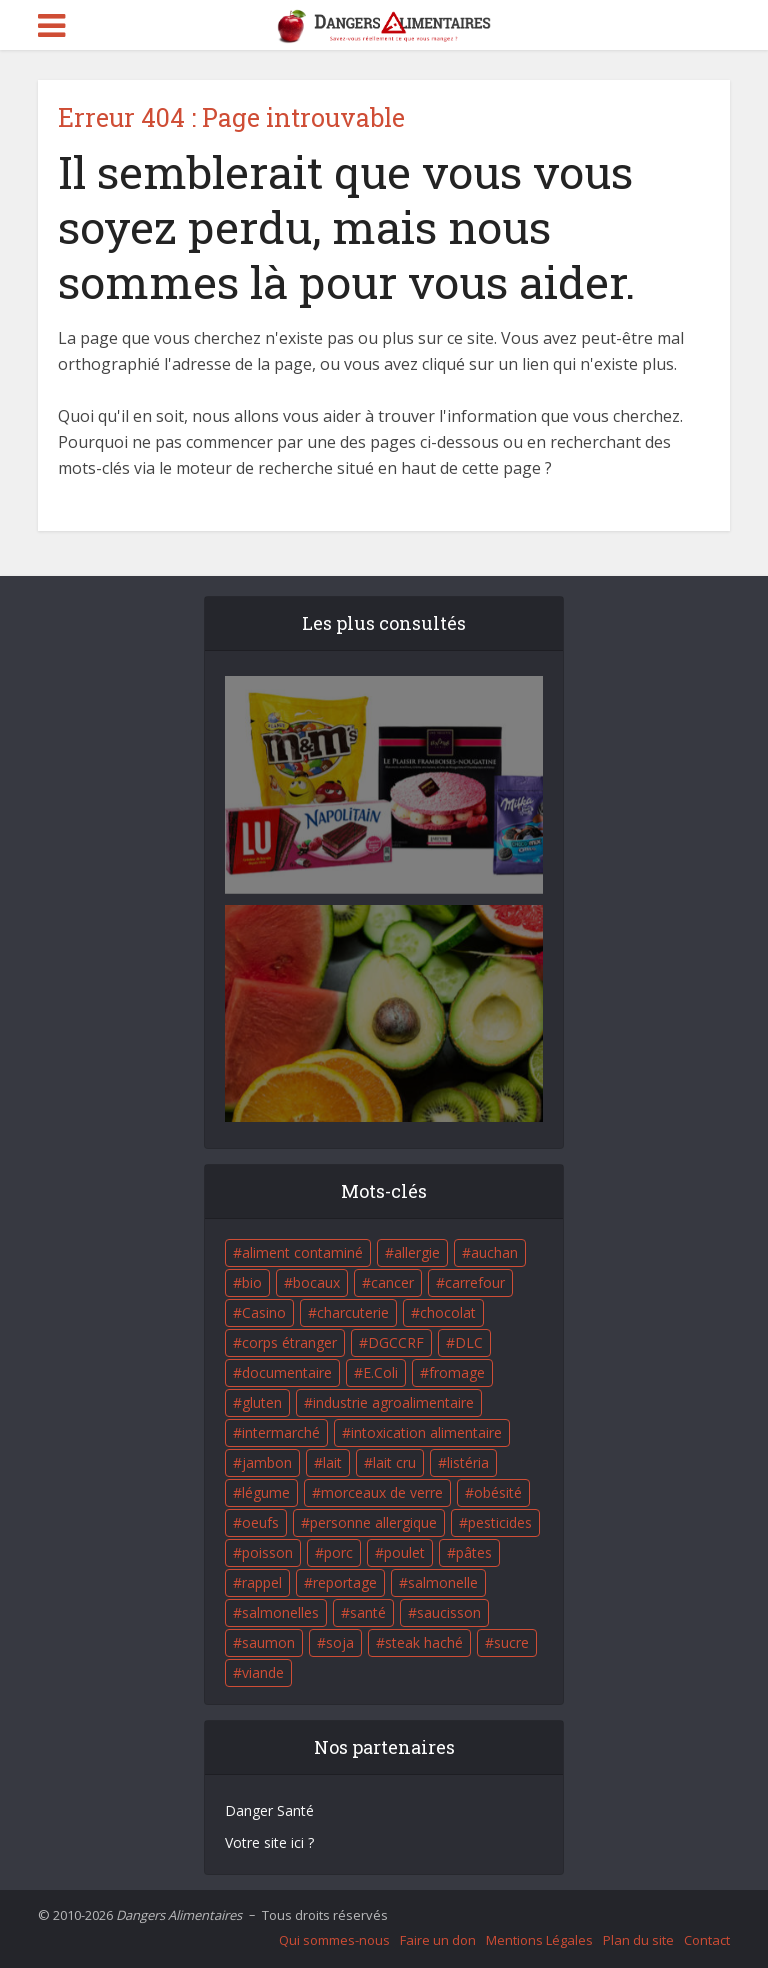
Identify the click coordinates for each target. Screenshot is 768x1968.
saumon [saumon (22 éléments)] (268, 1642)
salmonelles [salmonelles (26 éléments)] (280, 1612)
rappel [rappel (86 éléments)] (262, 1582)
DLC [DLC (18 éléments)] (469, 1342)
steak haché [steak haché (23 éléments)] (424, 1642)
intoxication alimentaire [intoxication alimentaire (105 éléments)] (426, 1432)
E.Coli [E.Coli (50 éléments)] (380, 1372)
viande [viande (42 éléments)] (263, 1672)
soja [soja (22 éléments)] (340, 1642)
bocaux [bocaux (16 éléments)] (316, 1282)
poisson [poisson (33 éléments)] (267, 1552)
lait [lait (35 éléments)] (332, 1462)
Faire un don (438, 1940)
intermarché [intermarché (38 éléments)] (281, 1432)
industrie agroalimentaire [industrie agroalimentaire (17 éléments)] (393, 1402)
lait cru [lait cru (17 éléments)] (394, 1462)
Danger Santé (269, 1810)
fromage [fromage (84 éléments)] (457, 1372)
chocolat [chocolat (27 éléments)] (448, 1312)
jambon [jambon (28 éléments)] (267, 1462)
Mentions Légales (539, 1940)
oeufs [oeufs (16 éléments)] (260, 1522)
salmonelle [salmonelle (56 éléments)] (443, 1582)
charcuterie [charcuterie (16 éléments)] (353, 1312)
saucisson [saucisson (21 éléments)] (449, 1612)
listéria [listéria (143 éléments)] (468, 1462)
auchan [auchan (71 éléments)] (494, 1252)
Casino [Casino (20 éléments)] (264, 1312)
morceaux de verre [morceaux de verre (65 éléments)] (382, 1492)
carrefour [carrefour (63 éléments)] (475, 1282)
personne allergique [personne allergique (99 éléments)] (373, 1522)
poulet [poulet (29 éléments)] (404, 1552)
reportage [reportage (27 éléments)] (345, 1582)
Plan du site (638, 1940)
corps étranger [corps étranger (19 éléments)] (289, 1342)
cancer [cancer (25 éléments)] (392, 1282)
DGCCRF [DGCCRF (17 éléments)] (396, 1342)
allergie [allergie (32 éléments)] (417, 1252)
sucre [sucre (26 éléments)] (511, 1642)
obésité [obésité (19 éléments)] (498, 1492)
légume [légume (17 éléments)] (266, 1492)
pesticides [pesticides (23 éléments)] (500, 1522)
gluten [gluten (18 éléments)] (262, 1402)
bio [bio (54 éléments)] (252, 1282)
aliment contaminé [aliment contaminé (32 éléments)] (302, 1252)
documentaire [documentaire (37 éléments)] (287, 1372)
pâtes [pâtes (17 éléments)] (474, 1552)
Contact (707, 1940)
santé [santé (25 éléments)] (368, 1612)
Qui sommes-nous (334, 1940)
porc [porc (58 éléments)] (338, 1552)
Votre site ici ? (269, 1842)
